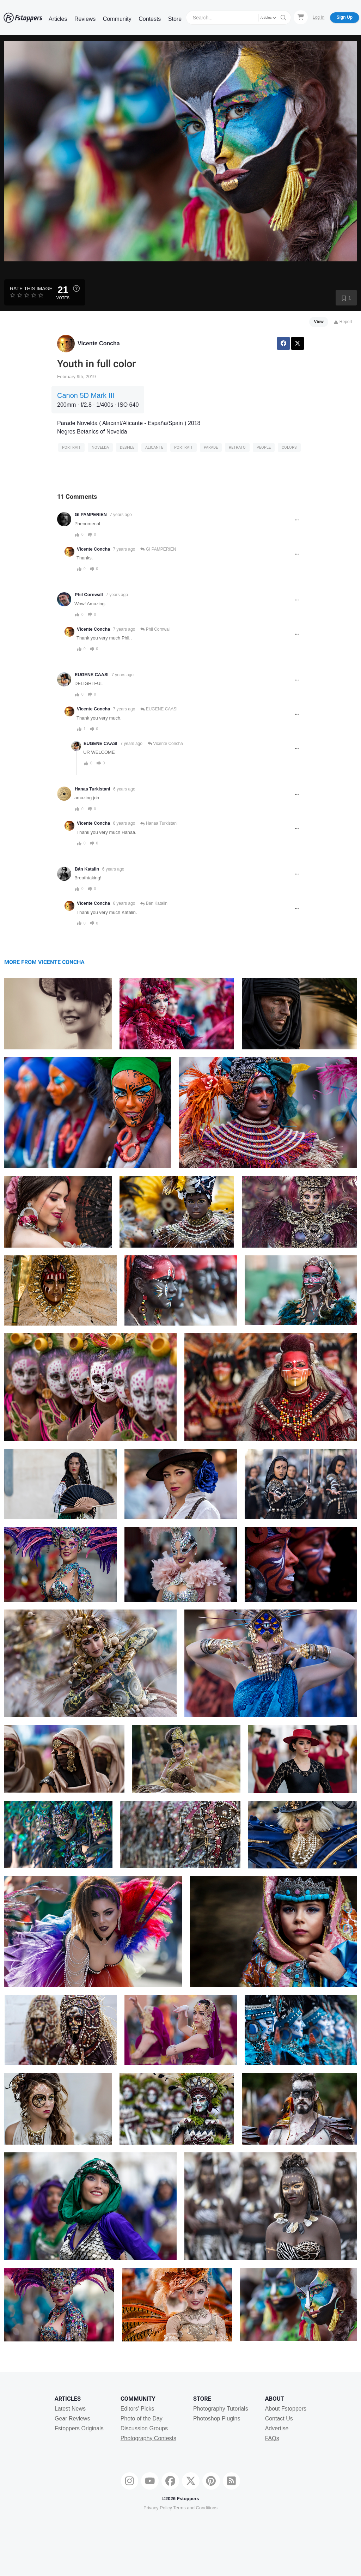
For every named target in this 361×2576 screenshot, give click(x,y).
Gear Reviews (72, 2419)
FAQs (272, 2438)
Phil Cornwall (89, 594)
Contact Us (279, 2419)
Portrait (71, 447)
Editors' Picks (137, 2409)
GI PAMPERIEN (91, 514)
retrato (237, 447)
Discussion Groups (144, 2428)
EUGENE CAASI (92, 674)
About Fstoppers (285, 2409)
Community (117, 19)
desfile (127, 447)
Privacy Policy (157, 2507)
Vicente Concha (99, 343)
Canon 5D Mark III (85, 395)
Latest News (70, 2409)
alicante (154, 447)
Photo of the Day (142, 2419)
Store (175, 19)
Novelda (100, 447)
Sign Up (345, 17)
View (319, 321)
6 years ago (124, 789)
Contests (150, 19)
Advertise (277, 2428)
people (264, 447)
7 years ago (121, 514)
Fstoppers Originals (79, 2428)
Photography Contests (148, 2438)
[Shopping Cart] (301, 17)
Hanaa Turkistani (92, 789)
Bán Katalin (87, 869)
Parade (211, 447)
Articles (58, 19)
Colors (289, 447)
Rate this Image (31, 288)
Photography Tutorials (220, 2409)
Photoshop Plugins (216, 2419)
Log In (318, 17)
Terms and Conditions (195, 2507)
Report (343, 321)
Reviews (85, 19)
